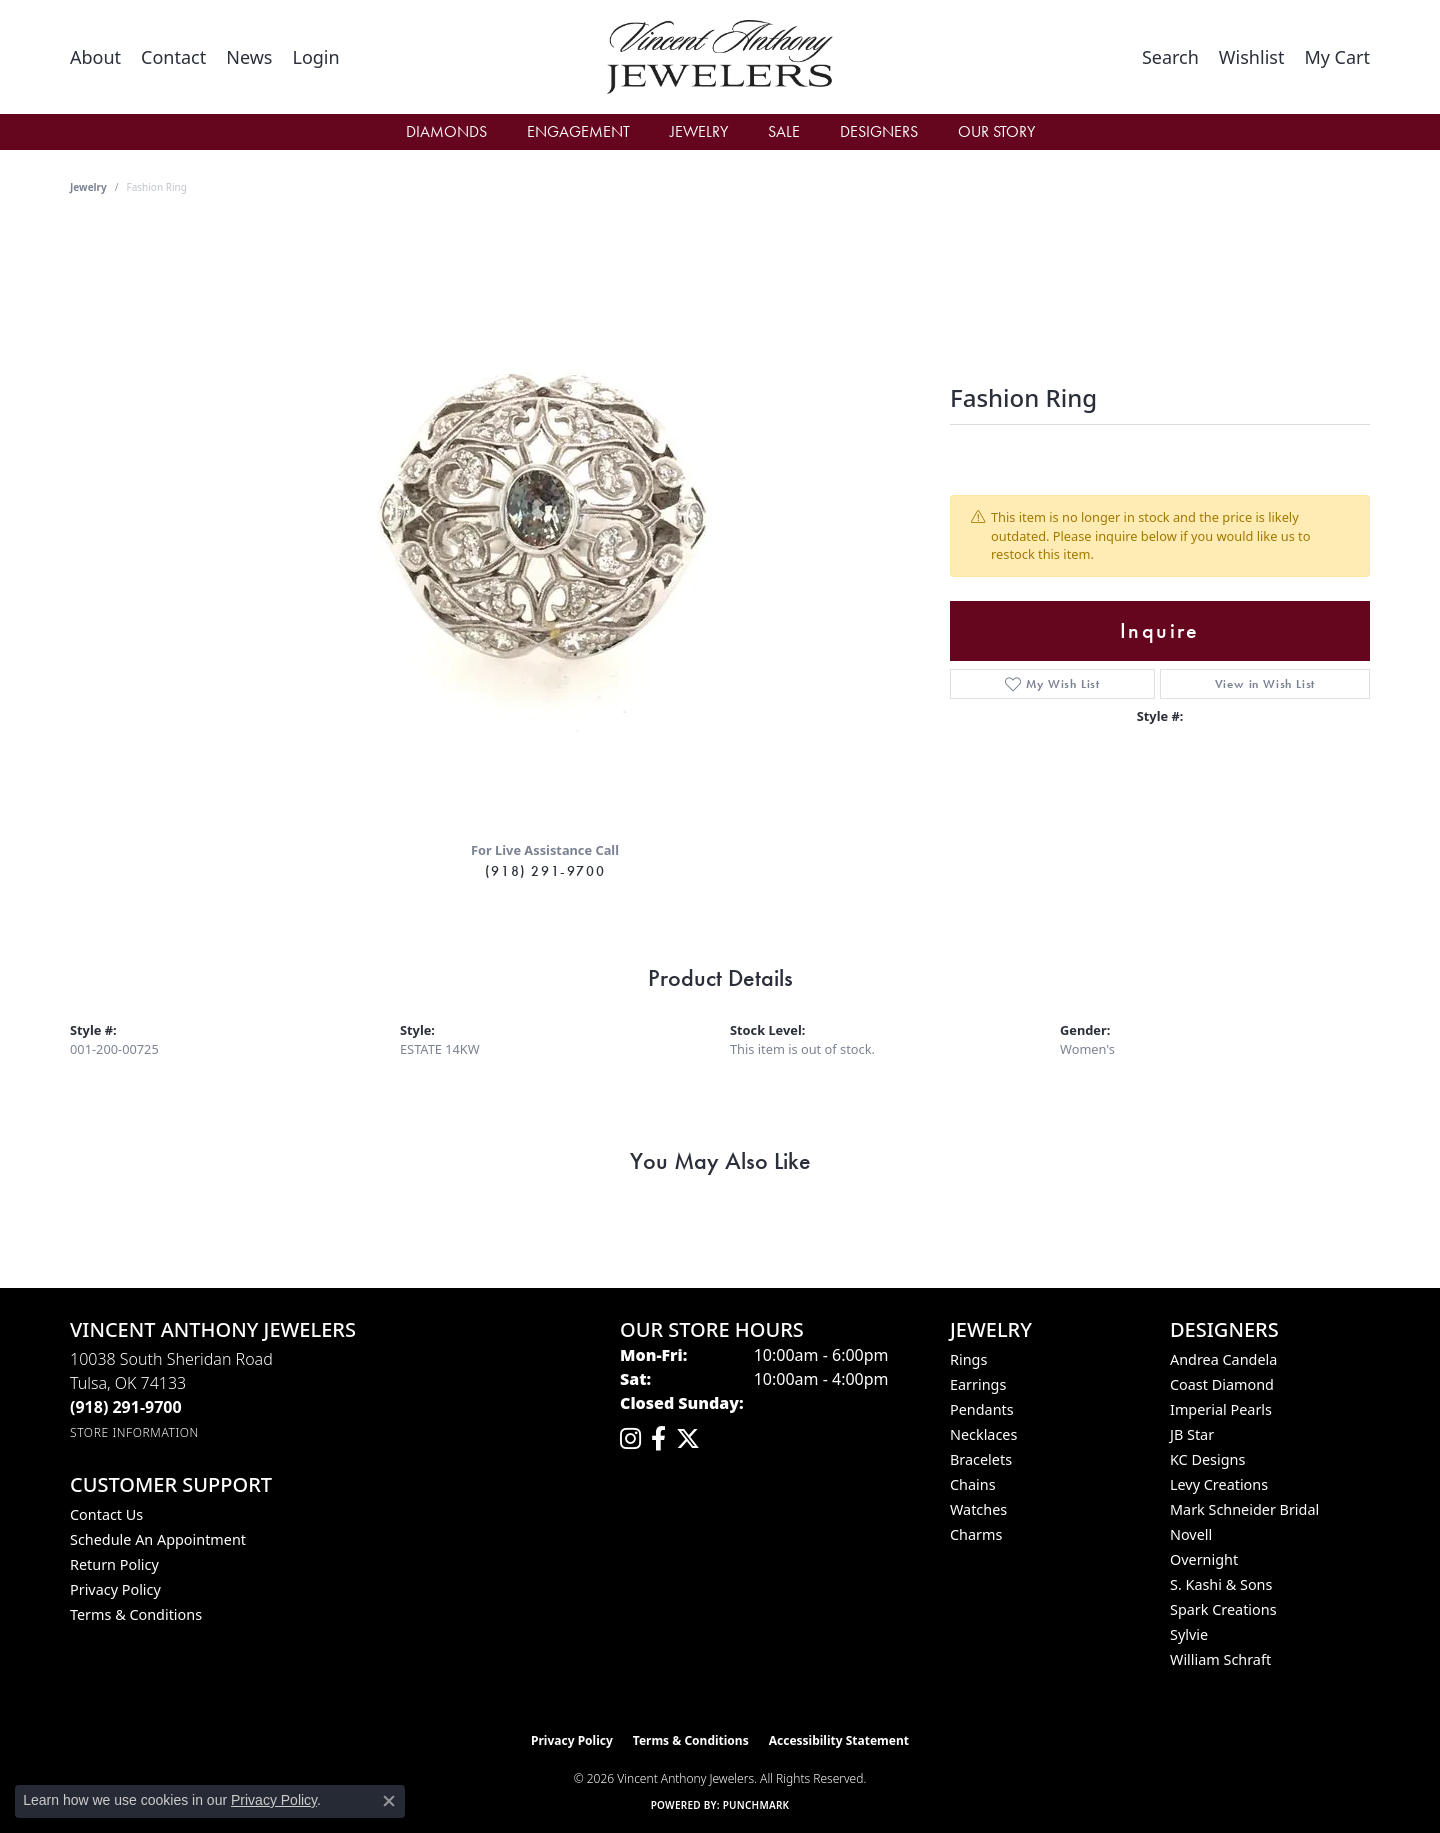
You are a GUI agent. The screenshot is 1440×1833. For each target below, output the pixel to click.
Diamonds (446, 131)
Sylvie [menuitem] (1189, 1634)
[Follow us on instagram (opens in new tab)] (630, 1439)
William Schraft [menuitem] (1220, 1659)
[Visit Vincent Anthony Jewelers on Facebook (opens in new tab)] (658, 1439)
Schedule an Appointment (158, 1539)
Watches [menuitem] (978, 1509)
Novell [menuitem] (1191, 1534)
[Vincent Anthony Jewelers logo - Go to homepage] (720, 57)
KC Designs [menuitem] (1207, 1459)
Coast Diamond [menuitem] (1222, 1384)
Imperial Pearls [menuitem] (1221, 1409)
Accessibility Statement (839, 1740)
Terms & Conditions (136, 1614)
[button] (315, 57)
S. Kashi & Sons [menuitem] (1221, 1584)
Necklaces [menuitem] (983, 1434)
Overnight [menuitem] (1204, 1559)
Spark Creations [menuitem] (1223, 1609)
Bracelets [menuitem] (981, 1459)
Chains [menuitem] (973, 1484)
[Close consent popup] (389, 1801)
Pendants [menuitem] (982, 1409)
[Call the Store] (126, 1407)
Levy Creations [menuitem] (1219, 1484)
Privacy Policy (115, 1589)
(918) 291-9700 (545, 871)
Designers (879, 131)
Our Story (996, 131)
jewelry (88, 187)
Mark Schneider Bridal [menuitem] (1244, 1509)
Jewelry (699, 131)
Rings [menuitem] (968, 1359)
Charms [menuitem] (976, 1534)
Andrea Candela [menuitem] (1223, 1359)
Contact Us (106, 1514)
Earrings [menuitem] (978, 1384)
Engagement (578, 131)
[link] (95, 57)
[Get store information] (134, 1432)
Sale (784, 131)
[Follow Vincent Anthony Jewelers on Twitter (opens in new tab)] (688, 1439)
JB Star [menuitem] (1192, 1434)
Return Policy (114, 1564)
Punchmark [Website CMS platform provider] (756, 1805)
